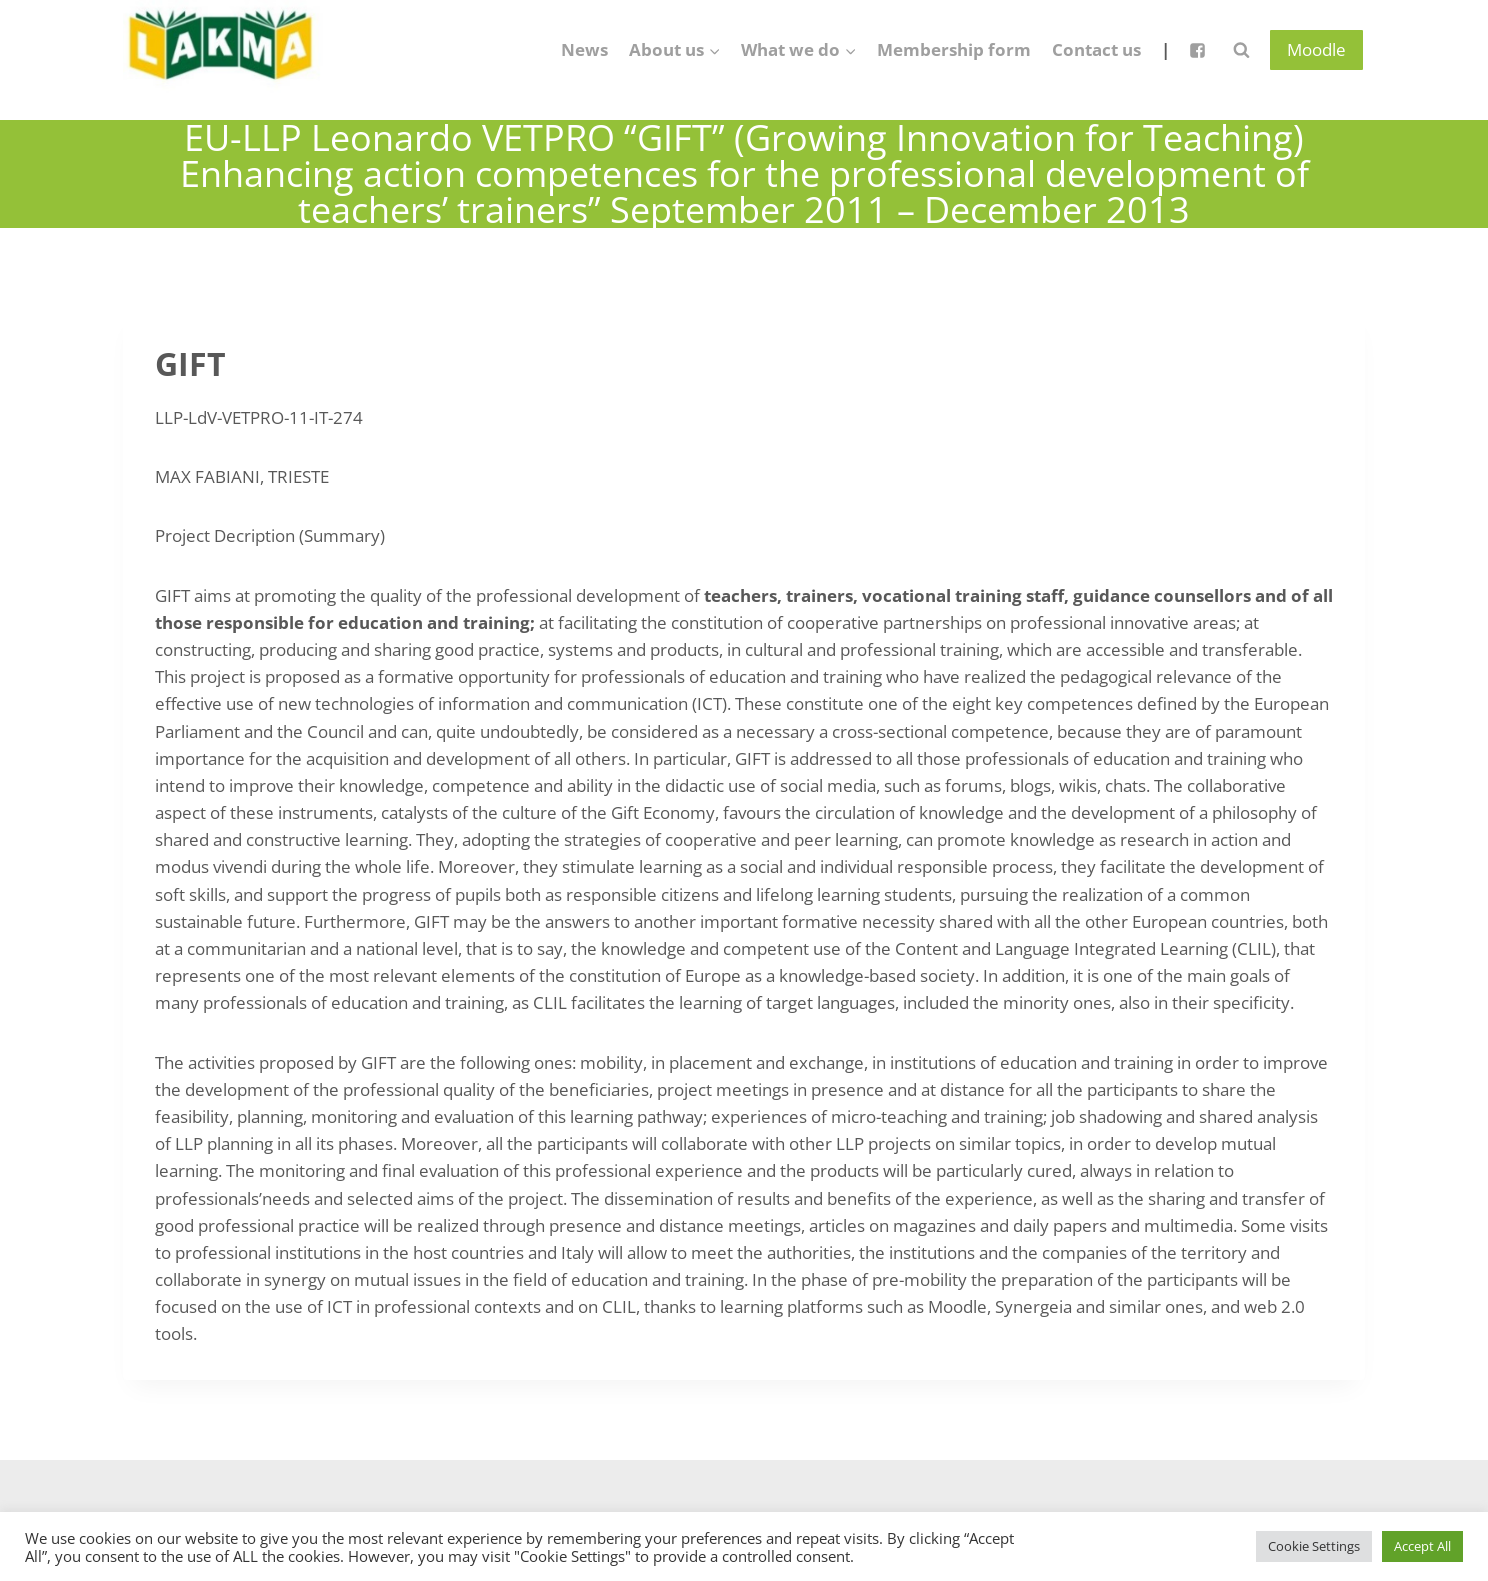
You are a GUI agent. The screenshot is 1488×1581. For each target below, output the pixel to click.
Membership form (954, 49)
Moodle (1316, 49)
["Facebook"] (1197, 50)
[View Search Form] (1241, 50)
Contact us (1096, 49)
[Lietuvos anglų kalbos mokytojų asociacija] (223, 50)
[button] (714, 50)
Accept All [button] (1422, 1546)
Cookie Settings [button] (1314, 1546)
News (584, 49)
